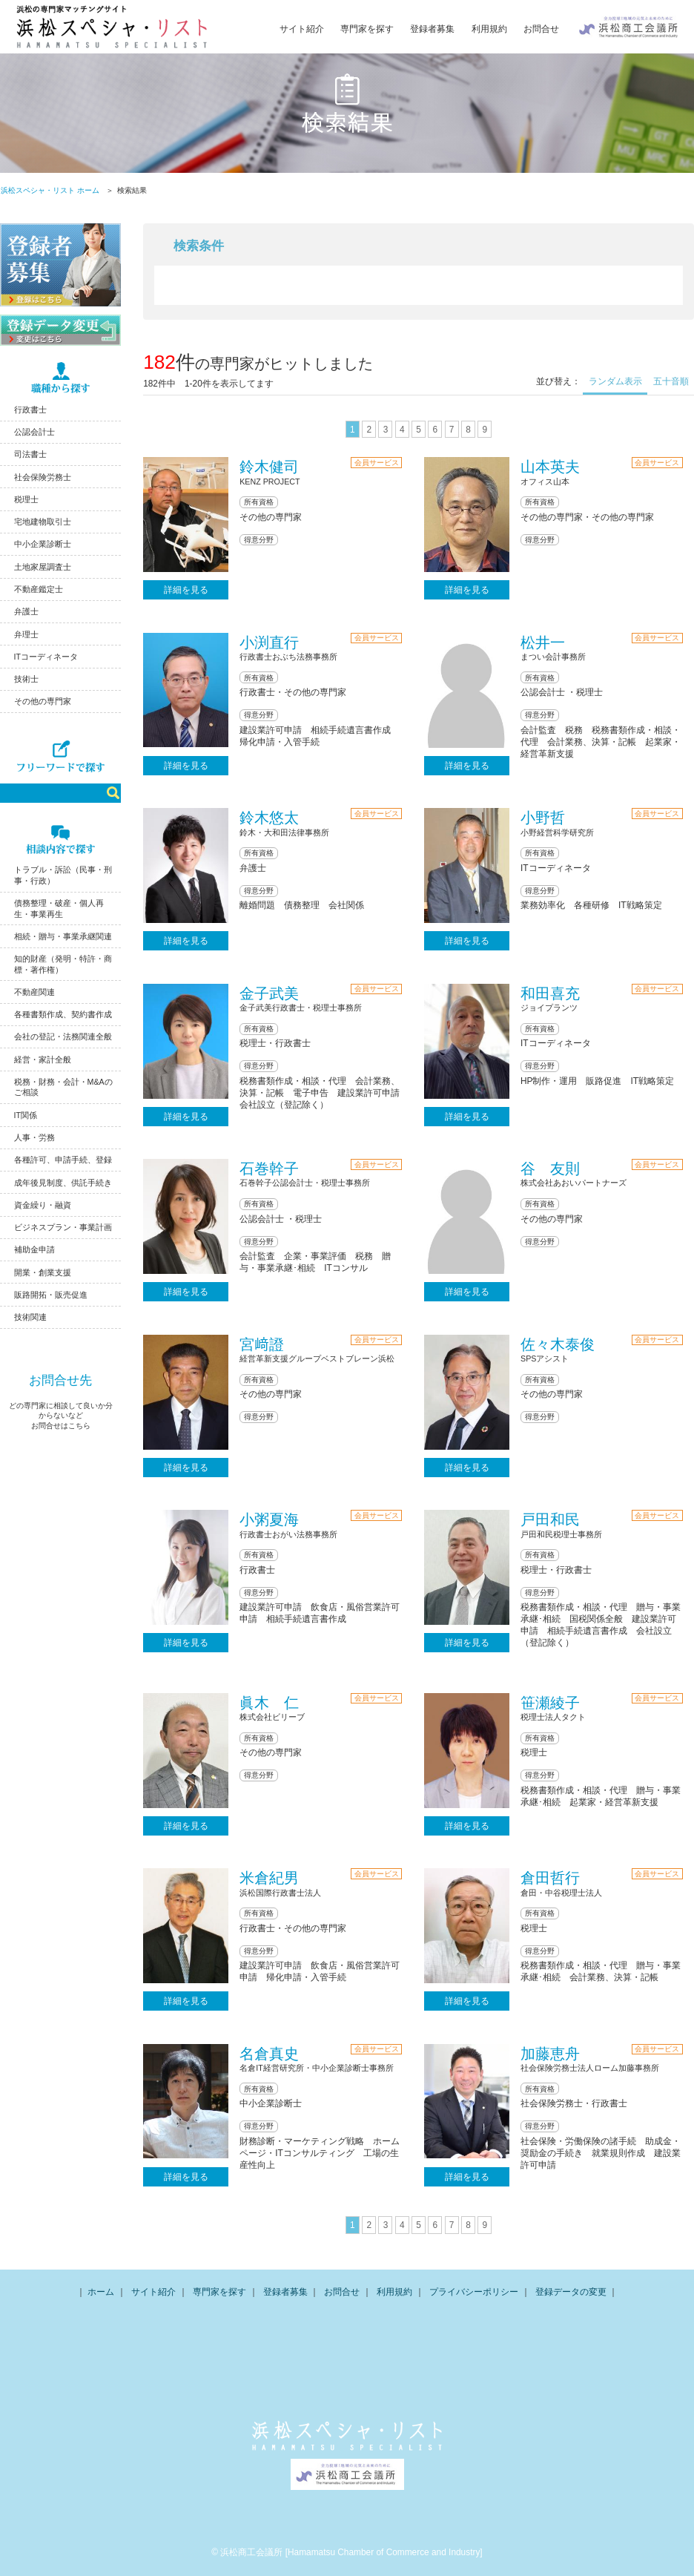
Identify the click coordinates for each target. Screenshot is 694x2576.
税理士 (26, 499)
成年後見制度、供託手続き (63, 1182)
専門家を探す (367, 29)
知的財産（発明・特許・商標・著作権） (63, 963)
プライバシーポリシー (473, 2292)
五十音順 (671, 381)
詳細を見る (186, 590)
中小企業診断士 (42, 543)
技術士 (26, 678)
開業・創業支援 (42, 1272)
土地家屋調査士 (42, 566)
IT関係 (26, 1115)
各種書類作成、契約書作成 (63, 1014)
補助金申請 (34, 1249)
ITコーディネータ (46, 656)
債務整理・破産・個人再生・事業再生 (59, 908)
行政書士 (30, 409)
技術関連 (30, 1316)
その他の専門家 (42, 701)
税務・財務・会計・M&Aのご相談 (63, 1087)
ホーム (100, 2292)
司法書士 (30, 454)
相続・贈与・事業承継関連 (63, 936)
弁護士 (26, 611)
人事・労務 (34, 1137)
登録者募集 (432, 29)
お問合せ (541, 29)
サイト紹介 (302, 29)
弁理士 (26, 634)
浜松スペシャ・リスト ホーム (50, 190)
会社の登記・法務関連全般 (63, 1036)
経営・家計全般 (42, 1059)
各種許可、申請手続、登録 (63, 1159)
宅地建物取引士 (42, 521)
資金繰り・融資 (42, 1204)
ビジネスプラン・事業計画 (63, 1227)
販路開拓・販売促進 (50, 1294)
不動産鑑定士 (38, 589)
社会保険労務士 (42, 477)
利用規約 (489, 29)
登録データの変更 (571, 2292)
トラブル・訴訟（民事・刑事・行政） (63, 874)
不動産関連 (34, 992)
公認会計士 (34, 431)
